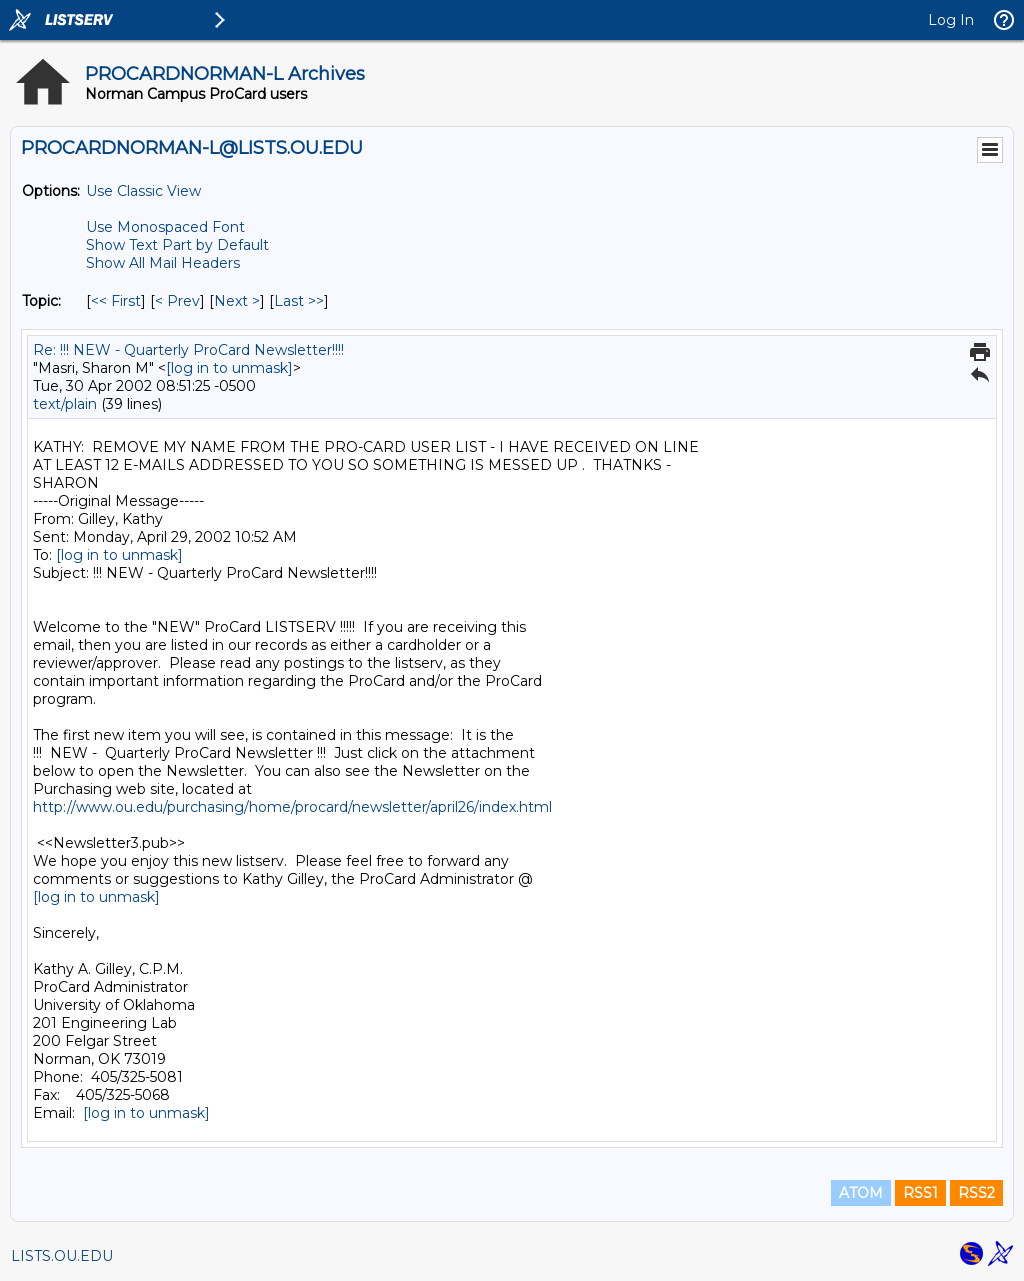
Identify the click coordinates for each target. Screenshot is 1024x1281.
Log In (951, 20)
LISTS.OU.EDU (62, 1256)
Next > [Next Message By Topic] (237, 301)
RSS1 (920, 1193)
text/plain (65, 404)
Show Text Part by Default (177, 245)
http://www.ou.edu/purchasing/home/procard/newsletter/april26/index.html (292, 807)
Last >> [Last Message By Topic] (299, 301)
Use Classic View (143, 191)
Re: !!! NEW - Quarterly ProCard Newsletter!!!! (188, 350)
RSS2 (976, 1193)
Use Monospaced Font (165, 227)
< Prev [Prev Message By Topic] (177, 301)
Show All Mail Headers (163, 263)
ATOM (861, 1193)
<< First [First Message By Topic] (116, 301)
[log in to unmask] (229, 368)
